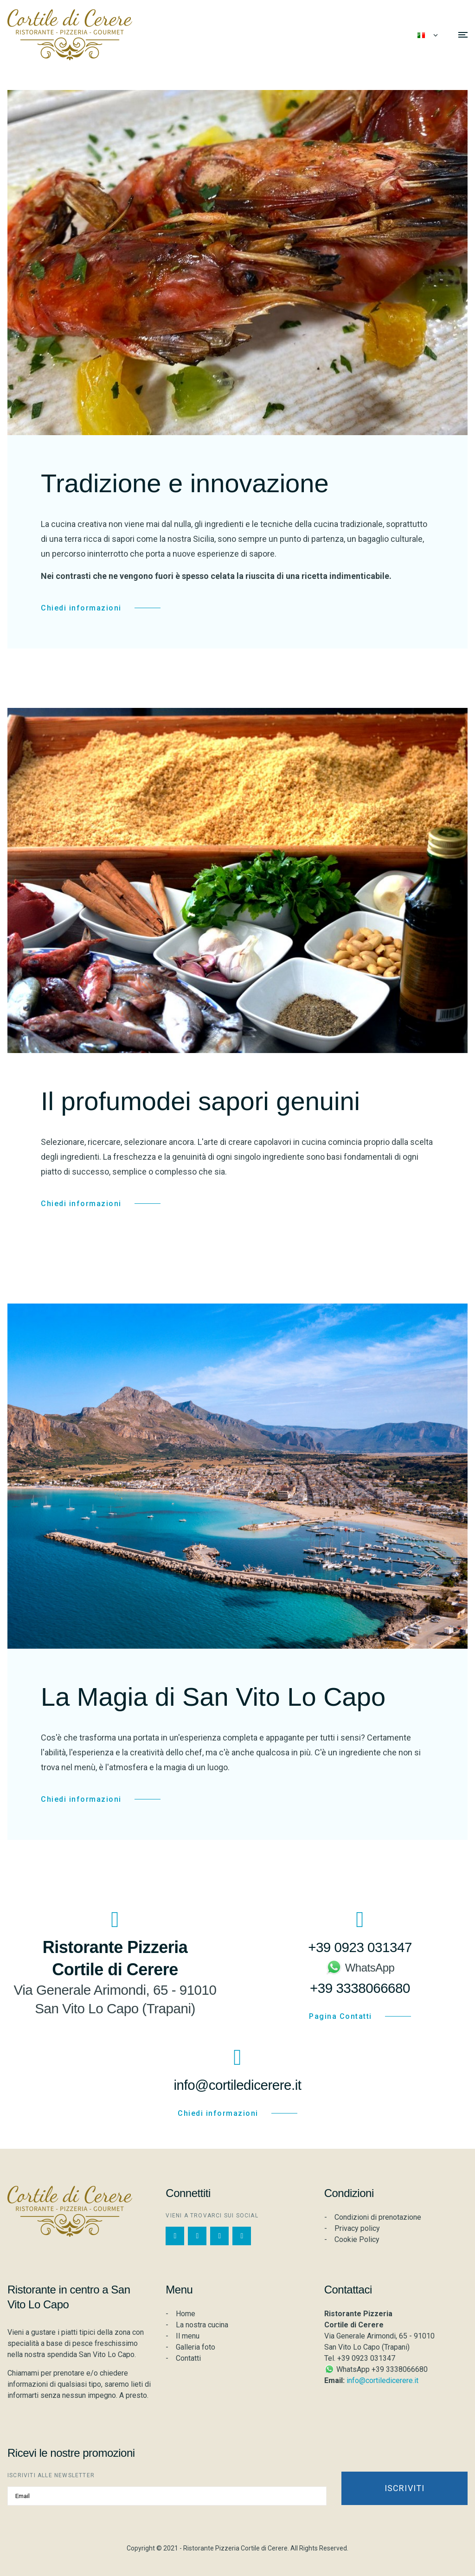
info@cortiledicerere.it (382, 2380)
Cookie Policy (356, 2239)
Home (185, 2313)
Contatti (188, 2358)
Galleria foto (195, 2347)
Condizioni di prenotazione (377, 2217)
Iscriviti (405, 2488)
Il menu (187, 2336)
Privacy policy (357, 2228)
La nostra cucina (202, 2324)
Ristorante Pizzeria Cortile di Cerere (235, 2548)
